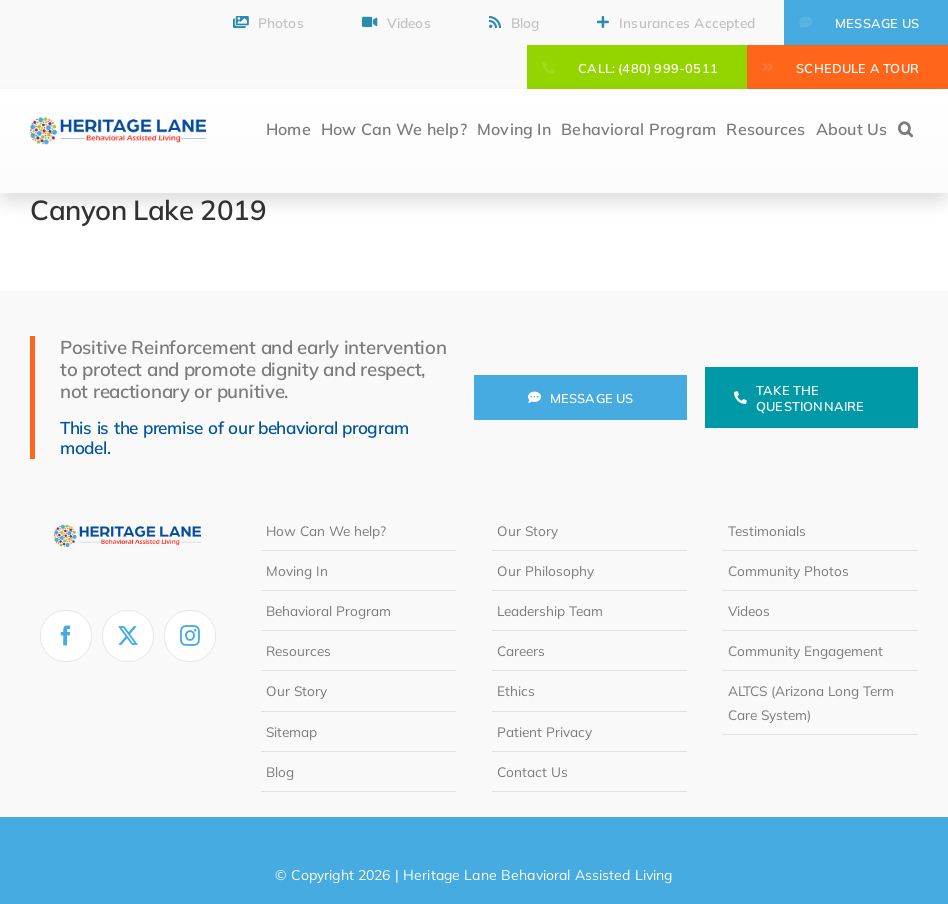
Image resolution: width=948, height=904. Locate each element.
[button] (905, 130)
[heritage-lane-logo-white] (127, 519)
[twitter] (128, 636)
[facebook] (66, 636)
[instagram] (190, 636)
